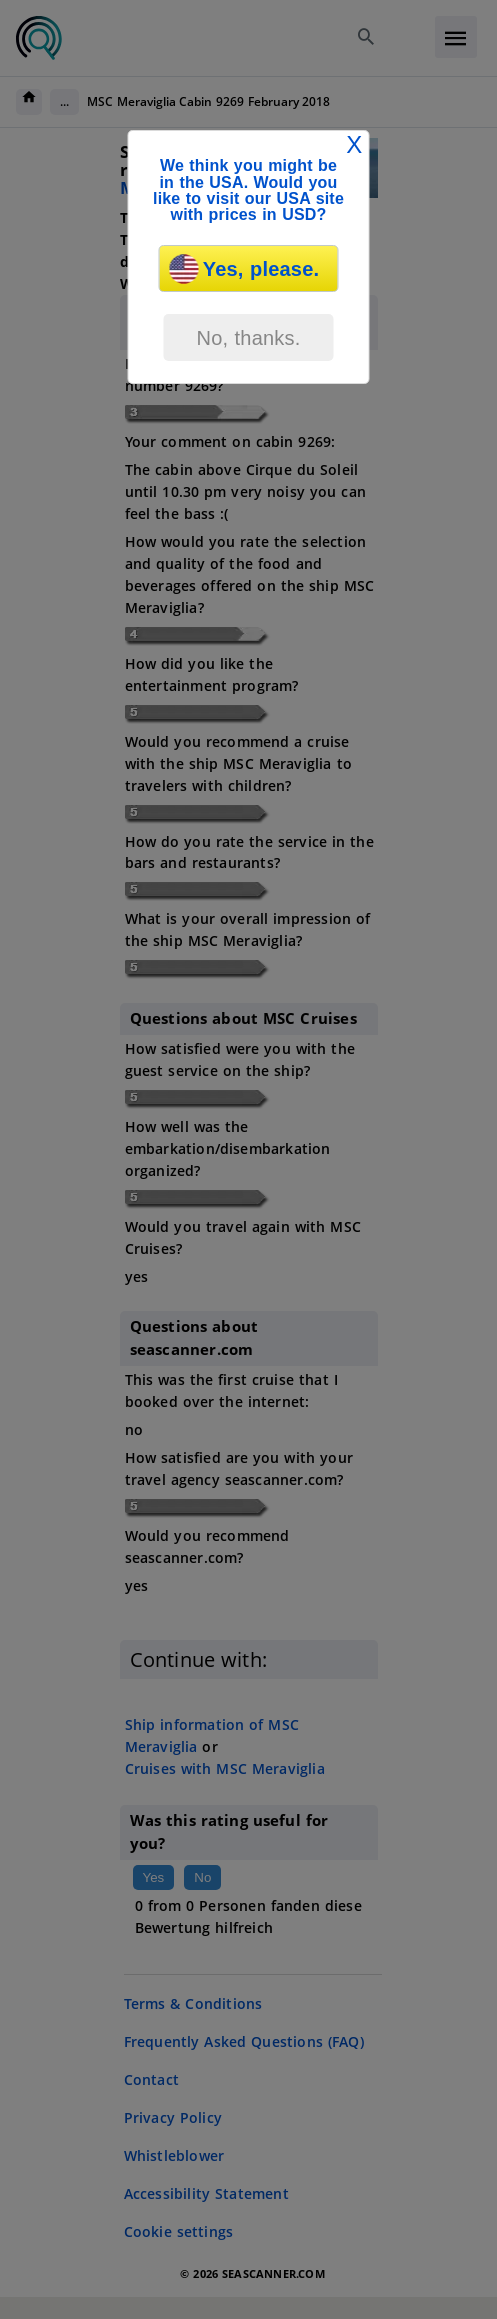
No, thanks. (248, 338)
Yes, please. (244, 269)
